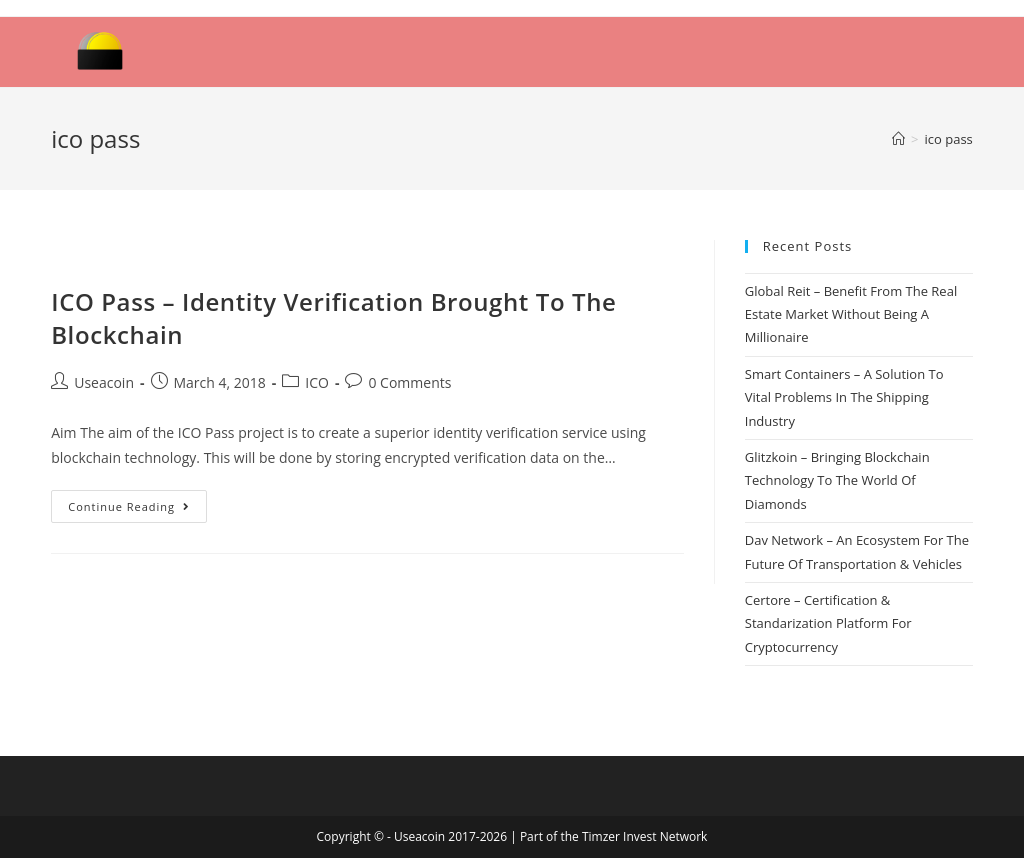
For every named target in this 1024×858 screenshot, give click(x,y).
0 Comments (409, 382)
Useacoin (104, 382)
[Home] (898, 139)
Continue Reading (129, 506)
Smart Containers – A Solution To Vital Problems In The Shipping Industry (844, 397)
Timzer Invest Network (644, 836)
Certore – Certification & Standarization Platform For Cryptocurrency (828, 623)
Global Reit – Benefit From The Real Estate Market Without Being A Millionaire (851, 314)
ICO (317, 382)
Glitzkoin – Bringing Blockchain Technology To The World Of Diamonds (837, 480)
